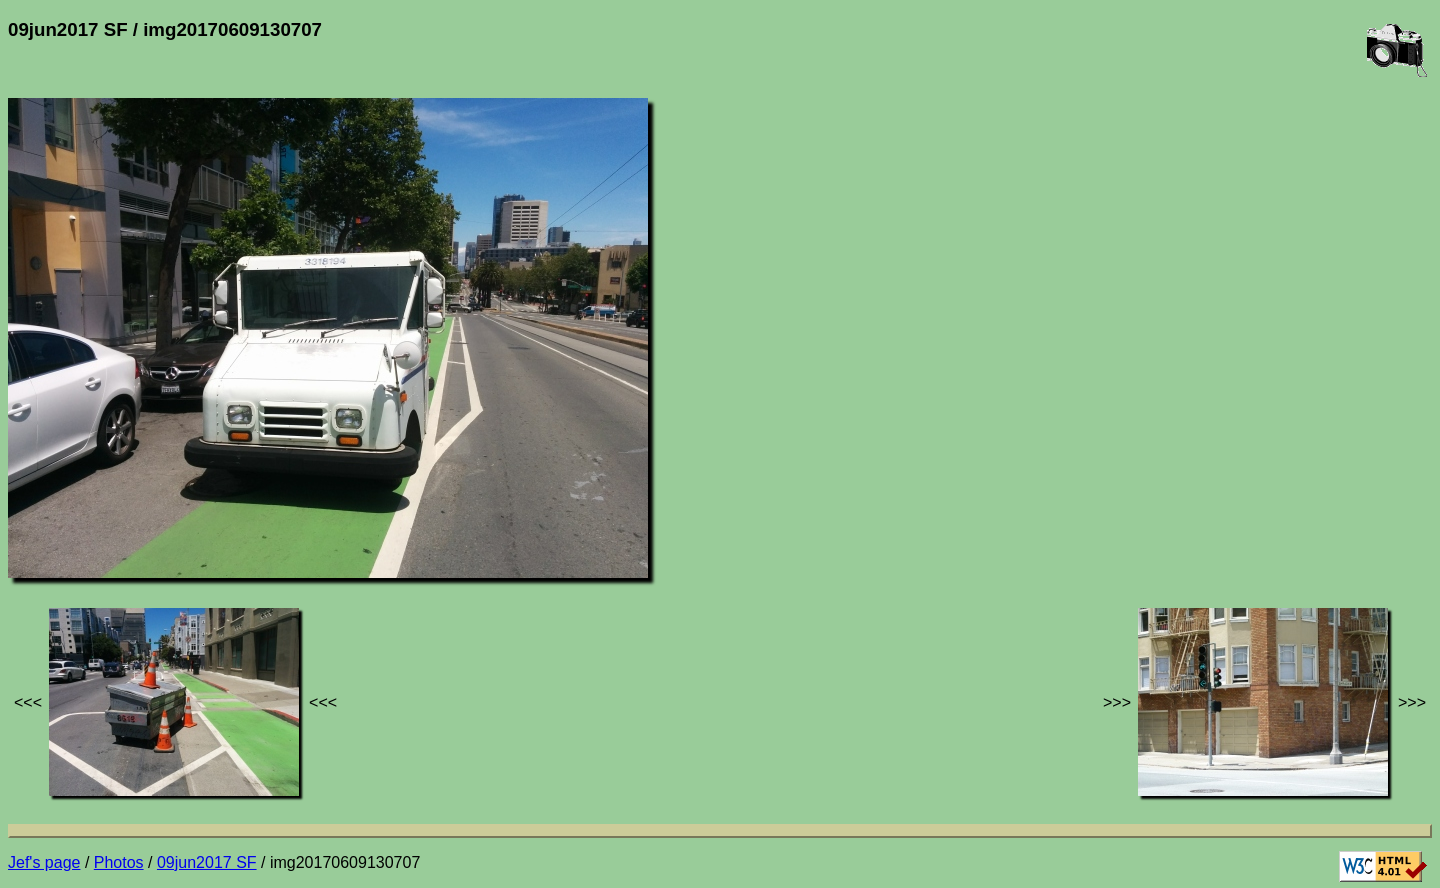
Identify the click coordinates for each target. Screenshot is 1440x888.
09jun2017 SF (207, 862)
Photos (119, 862)
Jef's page (44, 862)
